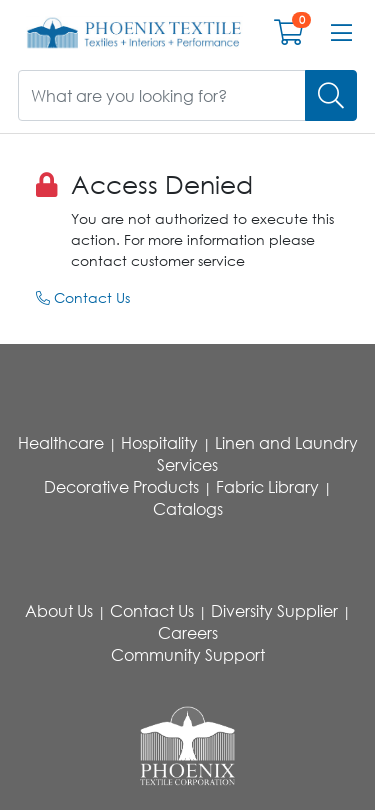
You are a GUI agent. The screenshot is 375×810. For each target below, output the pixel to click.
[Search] (331, 95)
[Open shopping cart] (288, 36)
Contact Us (83, 297)
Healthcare (61, 443)
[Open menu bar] (341, 33)
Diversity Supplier (274, 611)
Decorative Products (121, 487)
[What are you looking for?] (162, 95)
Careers (188, 633)
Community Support (188, 655)
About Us (59, 611)
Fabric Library (267, 487)
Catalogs (188, 509)
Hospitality (159, 443)
